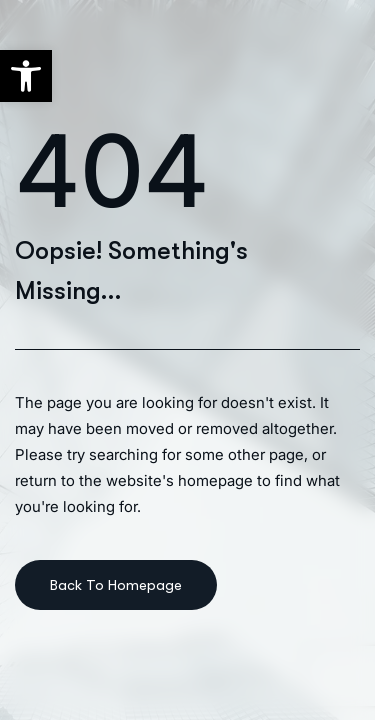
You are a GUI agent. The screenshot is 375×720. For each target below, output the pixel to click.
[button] (26, 76)
